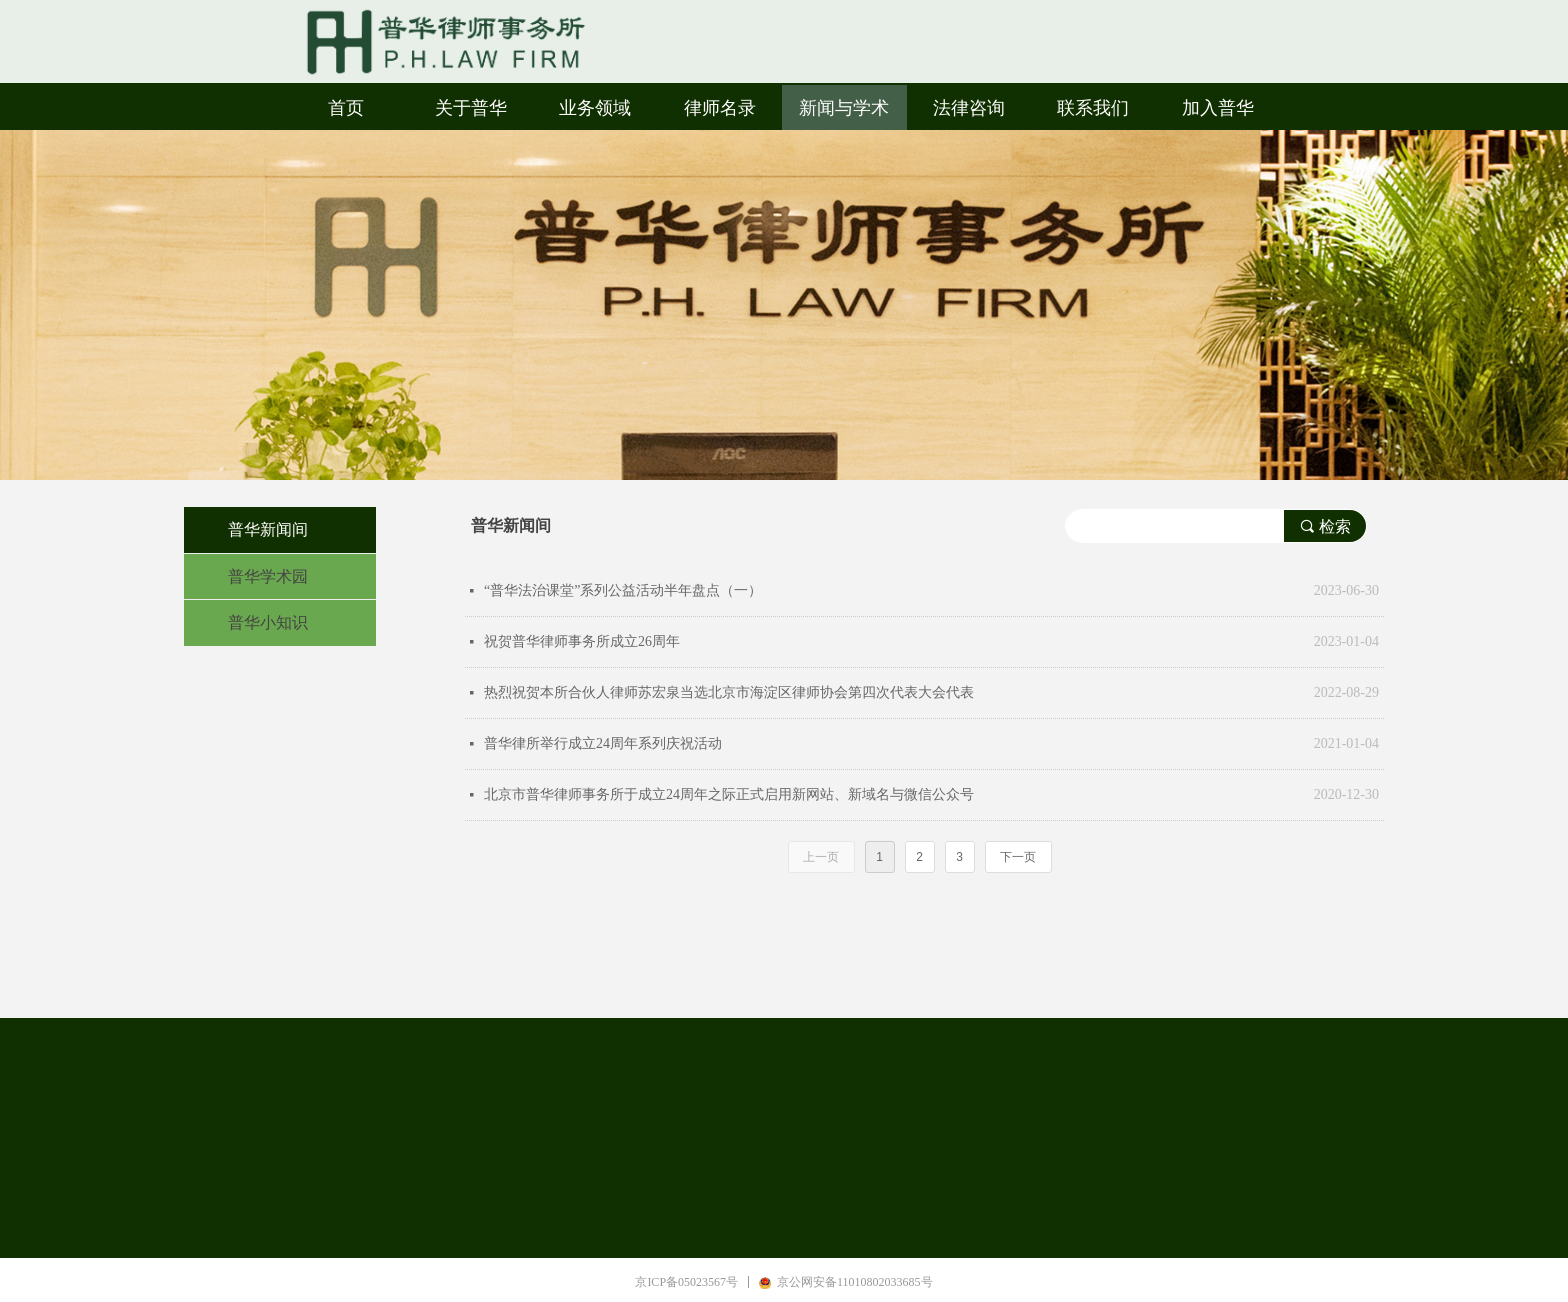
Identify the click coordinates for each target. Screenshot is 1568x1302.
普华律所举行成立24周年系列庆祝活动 (603, 743)
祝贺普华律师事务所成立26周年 (582, 641)
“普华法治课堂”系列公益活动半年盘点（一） (623, 590)
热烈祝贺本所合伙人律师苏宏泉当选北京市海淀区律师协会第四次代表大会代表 (729, 692)
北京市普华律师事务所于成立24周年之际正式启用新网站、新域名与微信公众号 (729, 794)
